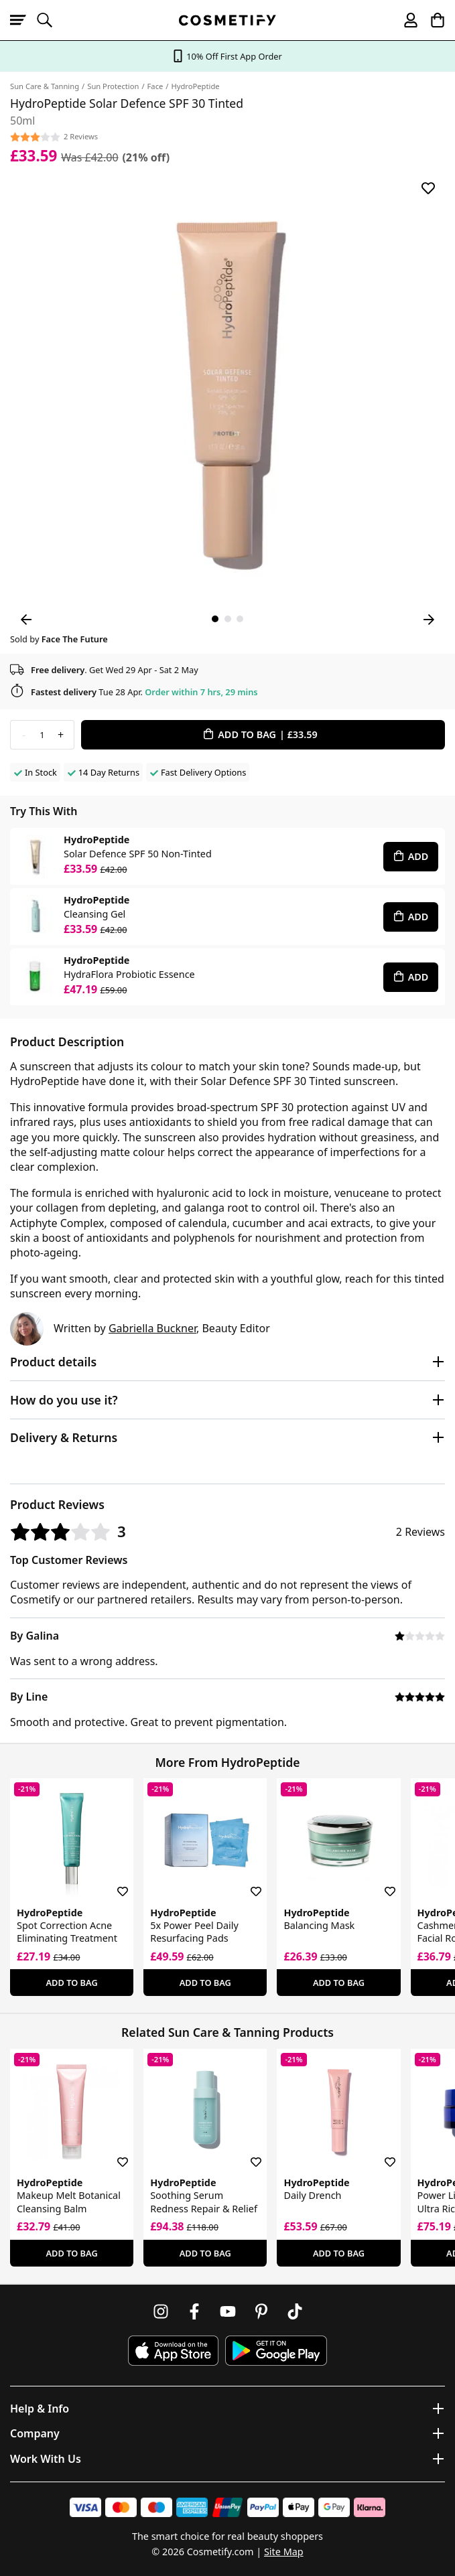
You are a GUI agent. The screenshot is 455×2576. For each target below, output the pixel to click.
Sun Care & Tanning (44, 86)
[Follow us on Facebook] (194, 2311)
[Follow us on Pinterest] (261, 2311)
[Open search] (50, 20)
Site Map (284, 2551)
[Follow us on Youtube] (227, 2311)
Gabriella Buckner (152, 1328)
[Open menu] (23, 20)
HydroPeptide (195, 86)
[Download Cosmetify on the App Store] (173, 2351)
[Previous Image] (26, 619)
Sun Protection (113, 86)
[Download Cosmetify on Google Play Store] (276, 2351)
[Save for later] (428, 188)
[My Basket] (431, 20)
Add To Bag (72, 1983)
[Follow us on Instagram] (160, 2311)
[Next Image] (429, 619)
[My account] (404, 20)
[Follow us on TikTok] (294, 2311)
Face (155, 86)
